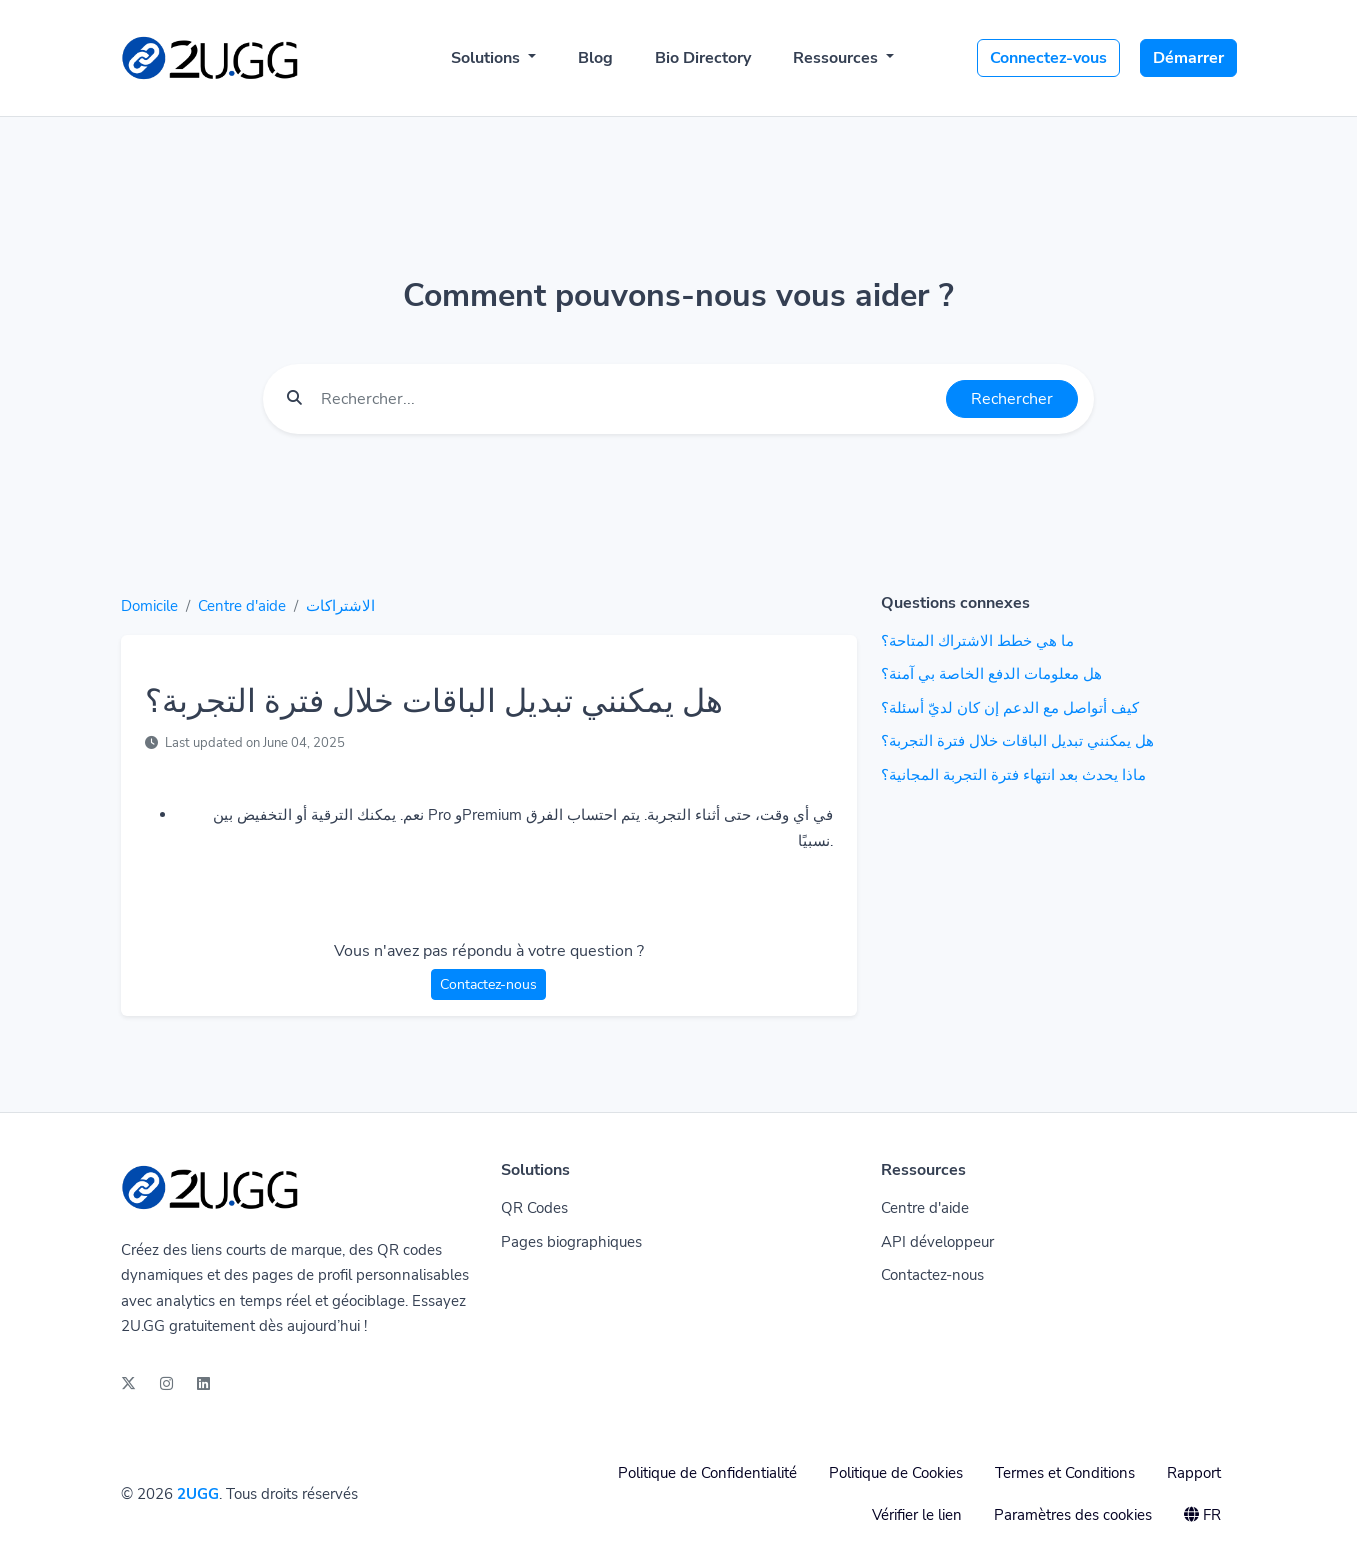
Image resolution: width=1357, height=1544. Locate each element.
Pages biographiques (571, 1242)
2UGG (198, 1494)
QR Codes (534, 1208)
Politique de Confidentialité (707, 1473)
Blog (595, 58)
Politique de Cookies (896, 1473)
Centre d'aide (242, 606)
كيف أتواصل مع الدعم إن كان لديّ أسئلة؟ (1010, 708)
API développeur (937, 1242)
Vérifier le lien (917, 1515)
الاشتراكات (340, 606)
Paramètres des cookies (1073, 1515)
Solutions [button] (487, 58)
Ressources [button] (837, 58)
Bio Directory (703, 58)
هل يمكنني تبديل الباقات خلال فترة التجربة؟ (1017, 741)
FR (1202, 1515)
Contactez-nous (488, 984)
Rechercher (1012, 399)
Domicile (149, 606)
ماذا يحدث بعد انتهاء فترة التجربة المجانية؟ (1013, 775)
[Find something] (628, 399)
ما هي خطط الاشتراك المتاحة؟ (977, 641)
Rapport (1194, 1473)
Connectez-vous (1048, 58)
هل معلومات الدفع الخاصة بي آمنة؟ (991, 674)
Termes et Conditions (1065, 1473)
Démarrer (1188, 58)
